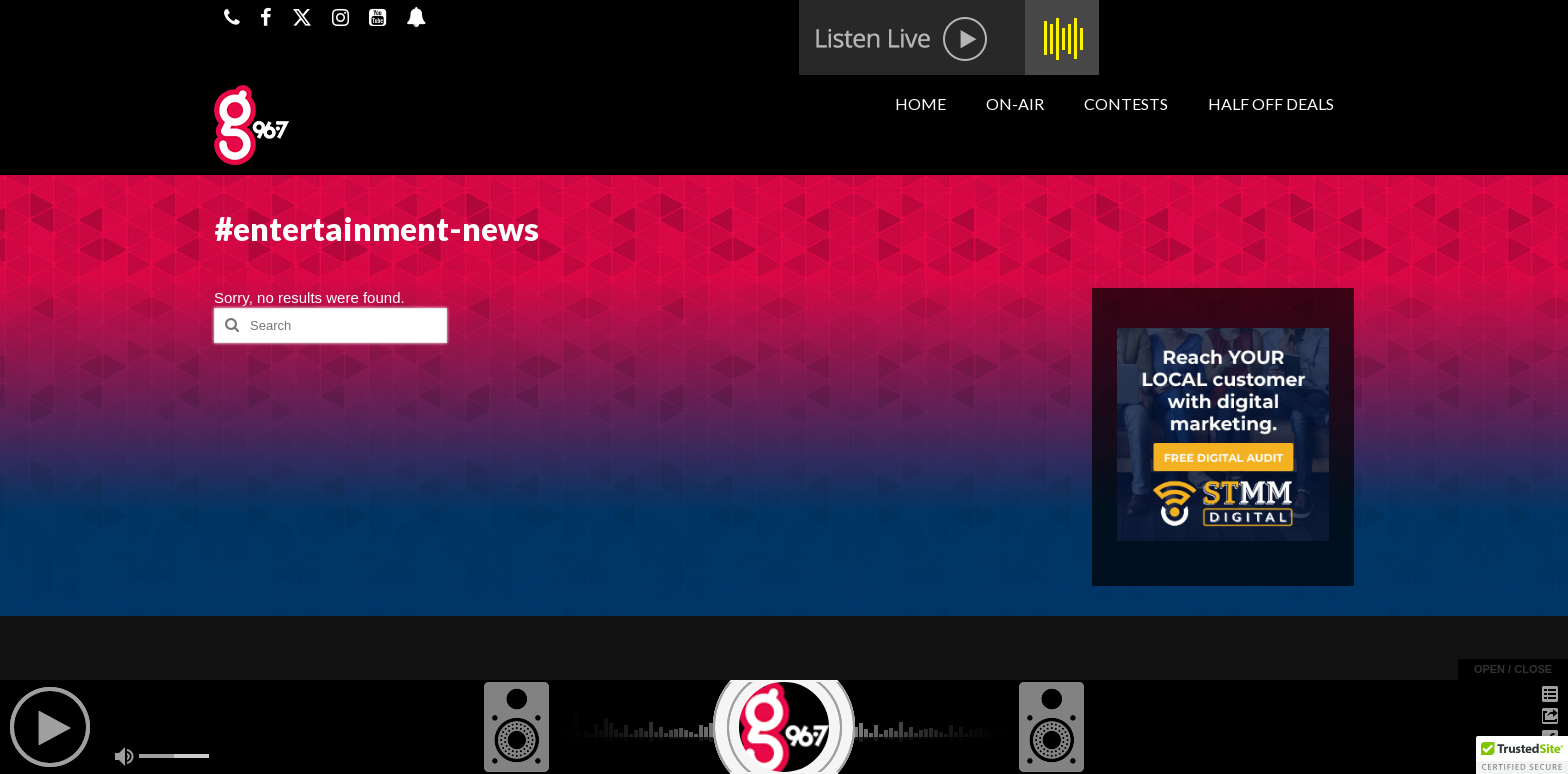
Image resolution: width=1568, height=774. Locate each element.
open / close (1513, 669)
